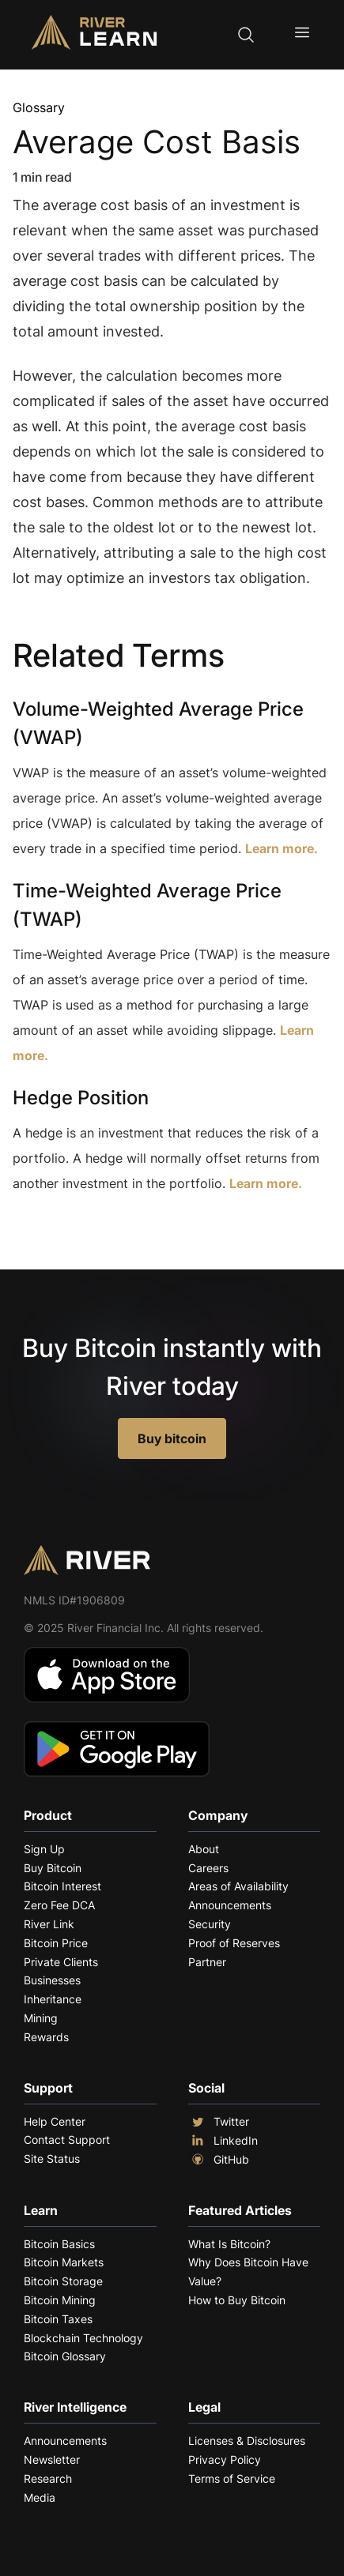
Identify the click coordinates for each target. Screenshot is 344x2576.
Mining (41, 2018)
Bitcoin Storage (63, 2281)
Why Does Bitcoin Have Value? (248, 2271)
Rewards (46, 2037)
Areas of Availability (238, 1886)
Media (39, 2497)
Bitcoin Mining (60, 2300)
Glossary (39, 107)
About (203, 1849)
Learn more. (281, 848)
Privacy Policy (224, 2459)
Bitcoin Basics (59, 2244)
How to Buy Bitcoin (236, 2300)
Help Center (54, 2121)
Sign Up (44, 1849)
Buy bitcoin (172, 1438)
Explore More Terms (101, 1232)
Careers (208, 1868)
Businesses (52, 1980)
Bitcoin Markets (64, 2262)
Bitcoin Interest (62, 1886)
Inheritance (52, 1999)
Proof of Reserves (234, 1943)
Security (209, 1924)
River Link (49, 1924)
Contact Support (67, 2139)
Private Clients (61, 1962)
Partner (207, 1962)
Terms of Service (231, 2478)
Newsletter (52, 2459)
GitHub (218, 2159)
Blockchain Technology (83, 2338)
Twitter (218, 2121)
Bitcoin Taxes (58, 2319)
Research (48, 2478)
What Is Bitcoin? (229, 2244)
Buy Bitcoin (52, 1868)
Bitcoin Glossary (65, 2356)
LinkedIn (223, 2140)
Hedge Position (81, 1097)
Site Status (52, 2158)
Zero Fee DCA (59, 1905)
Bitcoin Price (56, 1943)
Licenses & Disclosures (246, 2440)
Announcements (229, 1905)
